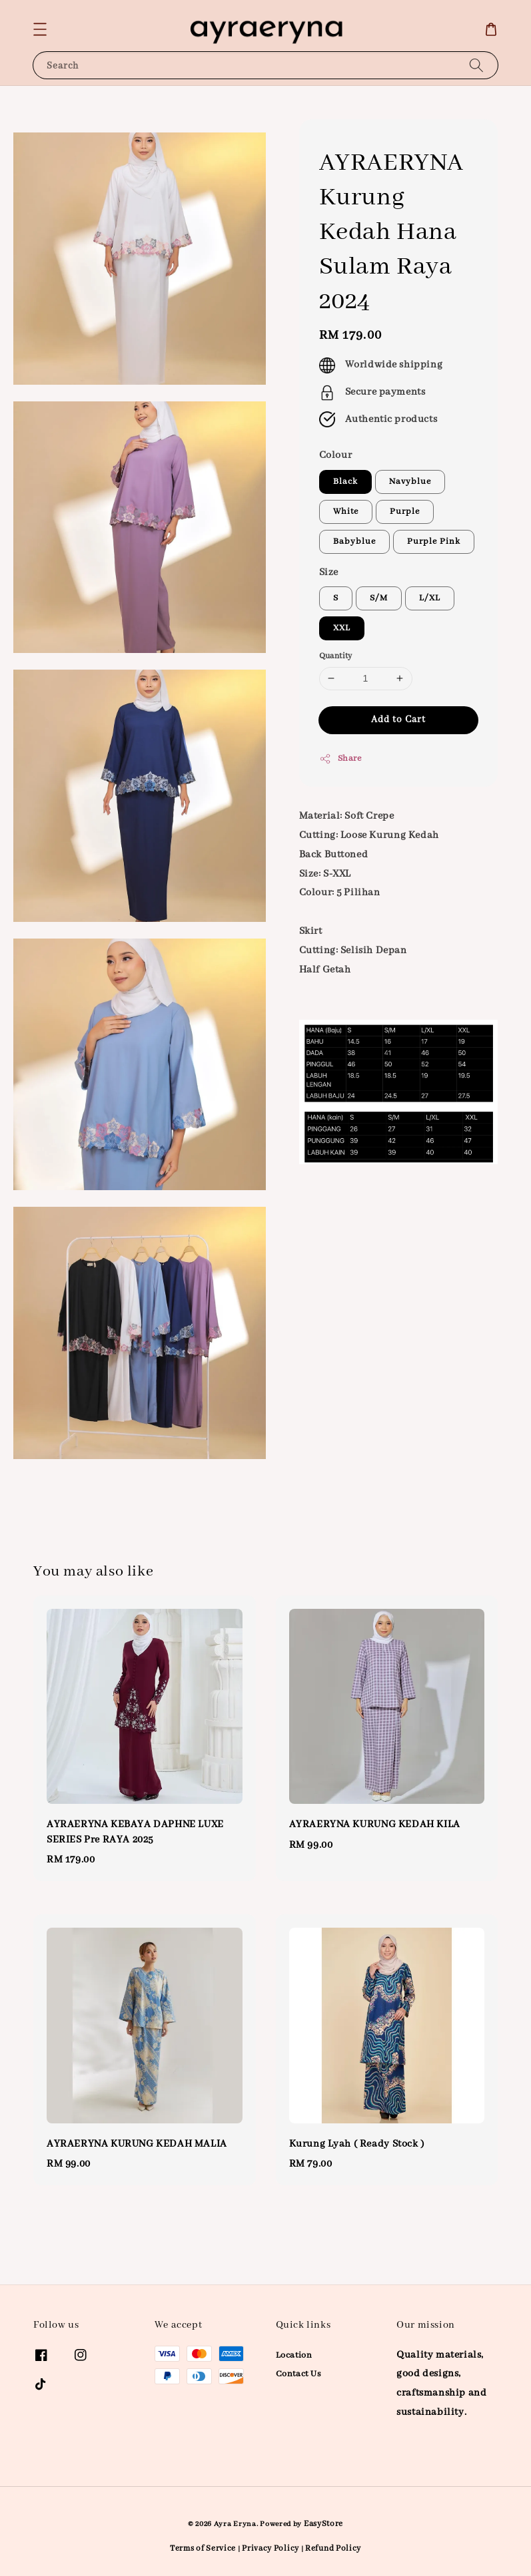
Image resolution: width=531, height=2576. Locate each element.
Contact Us (298, 2374)
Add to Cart (398, 720)
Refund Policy (333, 2548)
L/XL (429, 598)
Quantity (335, 656)
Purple (405, 511)
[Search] (476, 65)
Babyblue (354, 541)
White (345, 511)
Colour (335, 455)
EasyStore (323, 2524)
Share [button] (340, 759)
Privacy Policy (270, 2548)
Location (294, 2355)
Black (345, 481)
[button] (40, 29)
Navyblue (410, 481)
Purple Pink (433, 541)
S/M (379, 598)
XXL (341, 628)
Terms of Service (203, 2548)
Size (328, 572)
